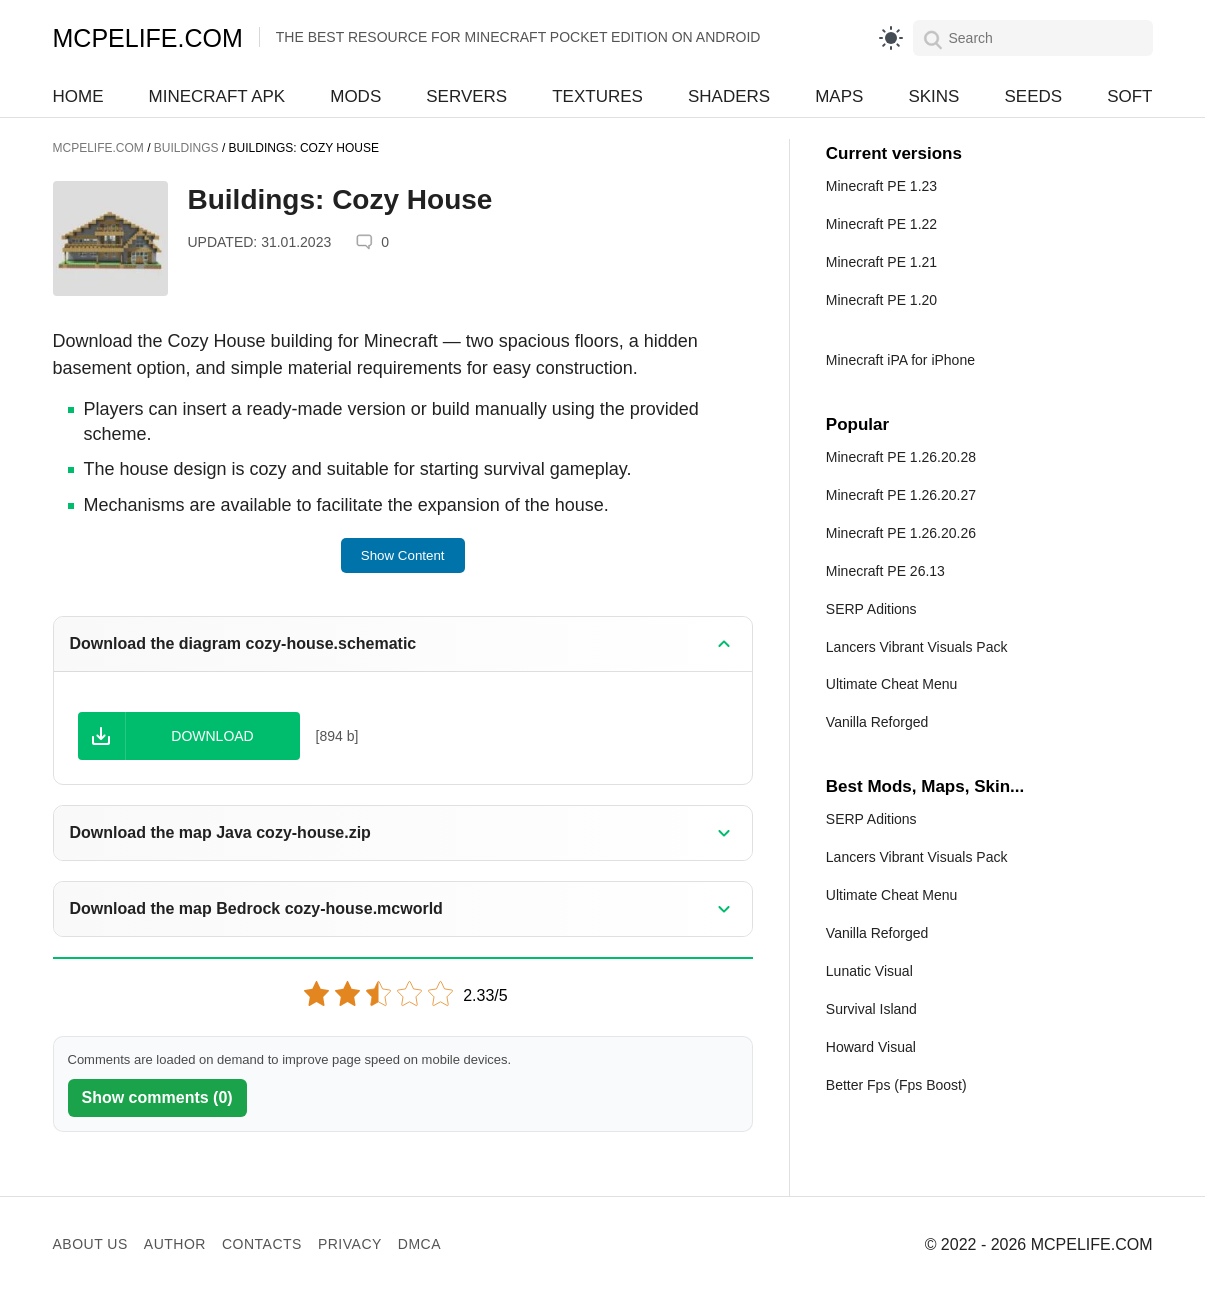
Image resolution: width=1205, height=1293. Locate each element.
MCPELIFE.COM (148, 38)
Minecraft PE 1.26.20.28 (901, 457)
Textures (597, 96)
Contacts (262, 1244)
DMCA (419, 1244)
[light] (891, 38)
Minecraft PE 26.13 (885, 571)
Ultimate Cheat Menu (892, 684)
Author (175, 1244)
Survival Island (871, 1009)
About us (90, 1244)
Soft (1129, 96)
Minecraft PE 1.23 (881, 186)
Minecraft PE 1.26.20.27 (901, 495)
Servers (466, 96)
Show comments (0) (157, 1097)
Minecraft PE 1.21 (881, 262)
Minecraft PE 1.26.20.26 (901, 533)
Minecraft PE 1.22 (881, 224)
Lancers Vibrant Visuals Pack (917, 647)
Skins (933, 96)
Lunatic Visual (869, 971)
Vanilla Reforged (877, 722)
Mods (355, 96)
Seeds (1033, 96)
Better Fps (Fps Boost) (896, 1085)
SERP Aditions (871, 609)
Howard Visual (871, 1047)
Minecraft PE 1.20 (881, 300)
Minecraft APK (217, 96)
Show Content (403, 555)
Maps (839, 96)
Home (78, 96)
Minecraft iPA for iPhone (900, 360)
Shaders (729, 96)
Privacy (350, 1244)
